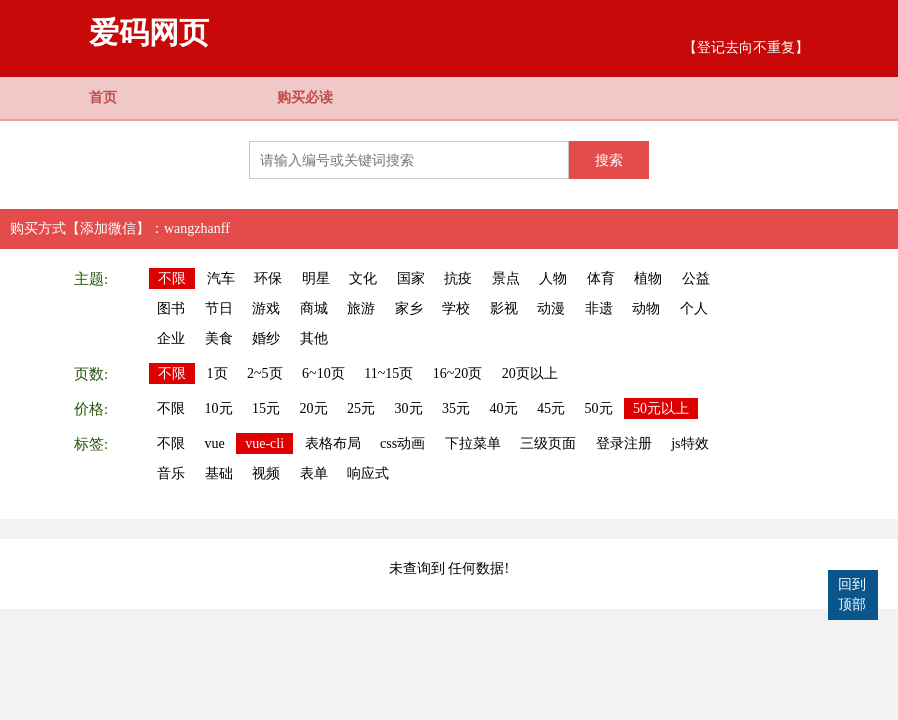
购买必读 (305, 97)
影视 (504, 308)
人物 (553, 278)
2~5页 (265, 373)
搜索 (609, 160)
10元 (219, 408)
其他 (314, 338)
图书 (171, 308)
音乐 (171, 473)
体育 (601, 278)
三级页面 (548, 443)
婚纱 (266, 338)
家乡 (409, 308)
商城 (314, 308)
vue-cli (264, 443)
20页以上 (530, 373)
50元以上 (661, 408)
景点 (506, 278)
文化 (363, 278)
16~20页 (458, 373)
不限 (172, 278)
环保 (268, 278)
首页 (103, 97)
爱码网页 (149, 32)
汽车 (221, 278)
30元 (409, 408)
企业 (171, 338)
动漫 (551, 308)
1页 (217, 373)
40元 (504, 408)
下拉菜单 (473, 443)
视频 (266, 473)
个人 (694, 308)
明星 (316, 278)
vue (215, 443)
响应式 (368, 473)
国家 (411, 278)
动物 (646, 308)
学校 (456, 308)
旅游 (361, 308)
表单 (314, 473)
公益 (696, 278)
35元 (456, 408)
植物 (648, 278)
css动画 (402, 443)
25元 (361, 408)
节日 (219, 308)
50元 (599, 408)
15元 (266, 408)
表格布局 (333, 443)
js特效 (689, 443)
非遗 (599, 308)
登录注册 (624, 443)
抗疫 (458, 278)
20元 (314, 408)
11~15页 (388, 373)
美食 (219, 338)
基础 (219, 473)
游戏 (266, 308)
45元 (551, 408)
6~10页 (323, 373)
